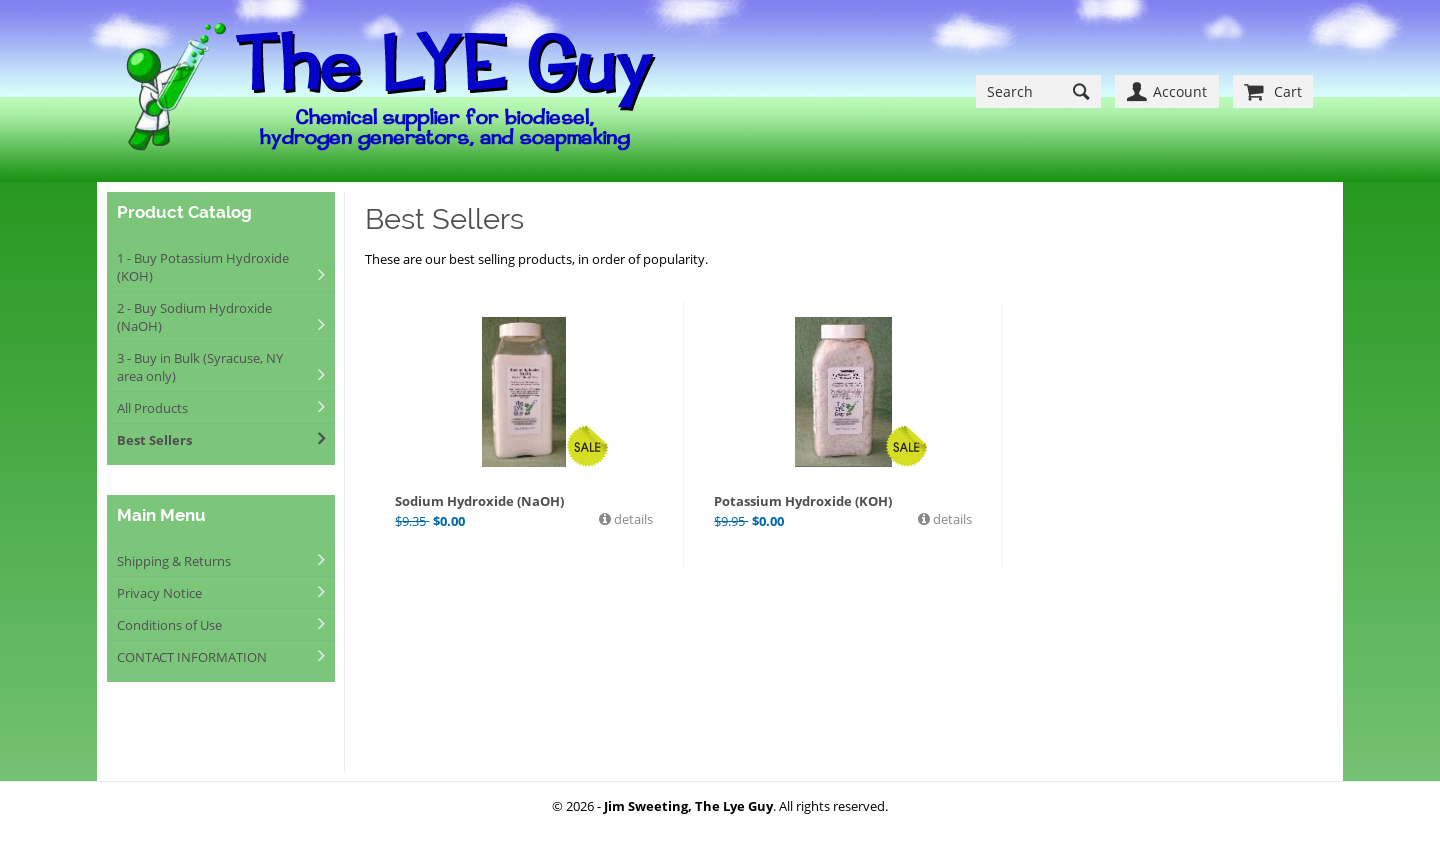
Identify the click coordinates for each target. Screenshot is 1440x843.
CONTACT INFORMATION (192, 657)
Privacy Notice (159, 593)
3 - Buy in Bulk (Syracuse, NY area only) (200, 367)
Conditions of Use (169, 625)
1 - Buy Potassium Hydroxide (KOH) (203, 267)
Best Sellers (154, 440)
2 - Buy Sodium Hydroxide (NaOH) (194, 317)
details (632, 519)
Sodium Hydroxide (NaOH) (479, 501)
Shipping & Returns (174, 561)
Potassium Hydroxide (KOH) (803, 501)
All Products (152, 408)
